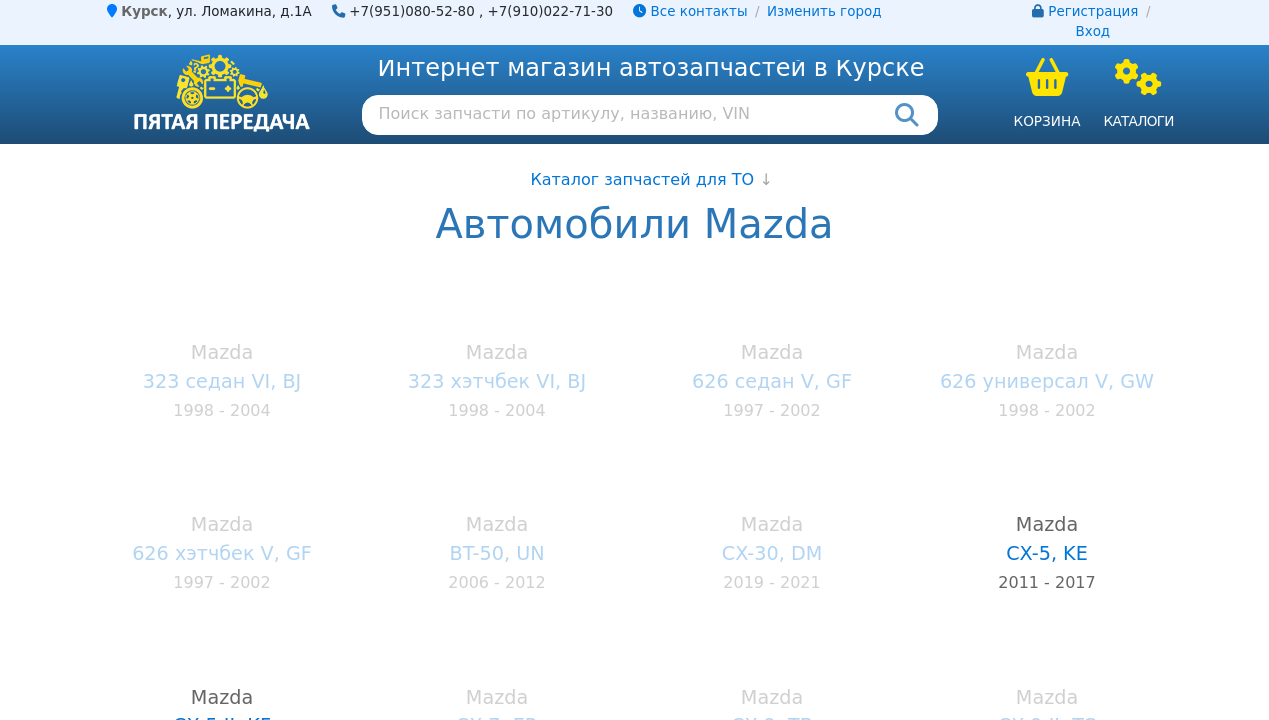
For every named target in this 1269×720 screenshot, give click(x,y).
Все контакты (690, 11)
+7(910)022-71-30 (551, 11)
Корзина (1047, 121)
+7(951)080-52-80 (412, 11)
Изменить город (824, 11)
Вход (1092, 31)
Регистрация (1093, 11)
